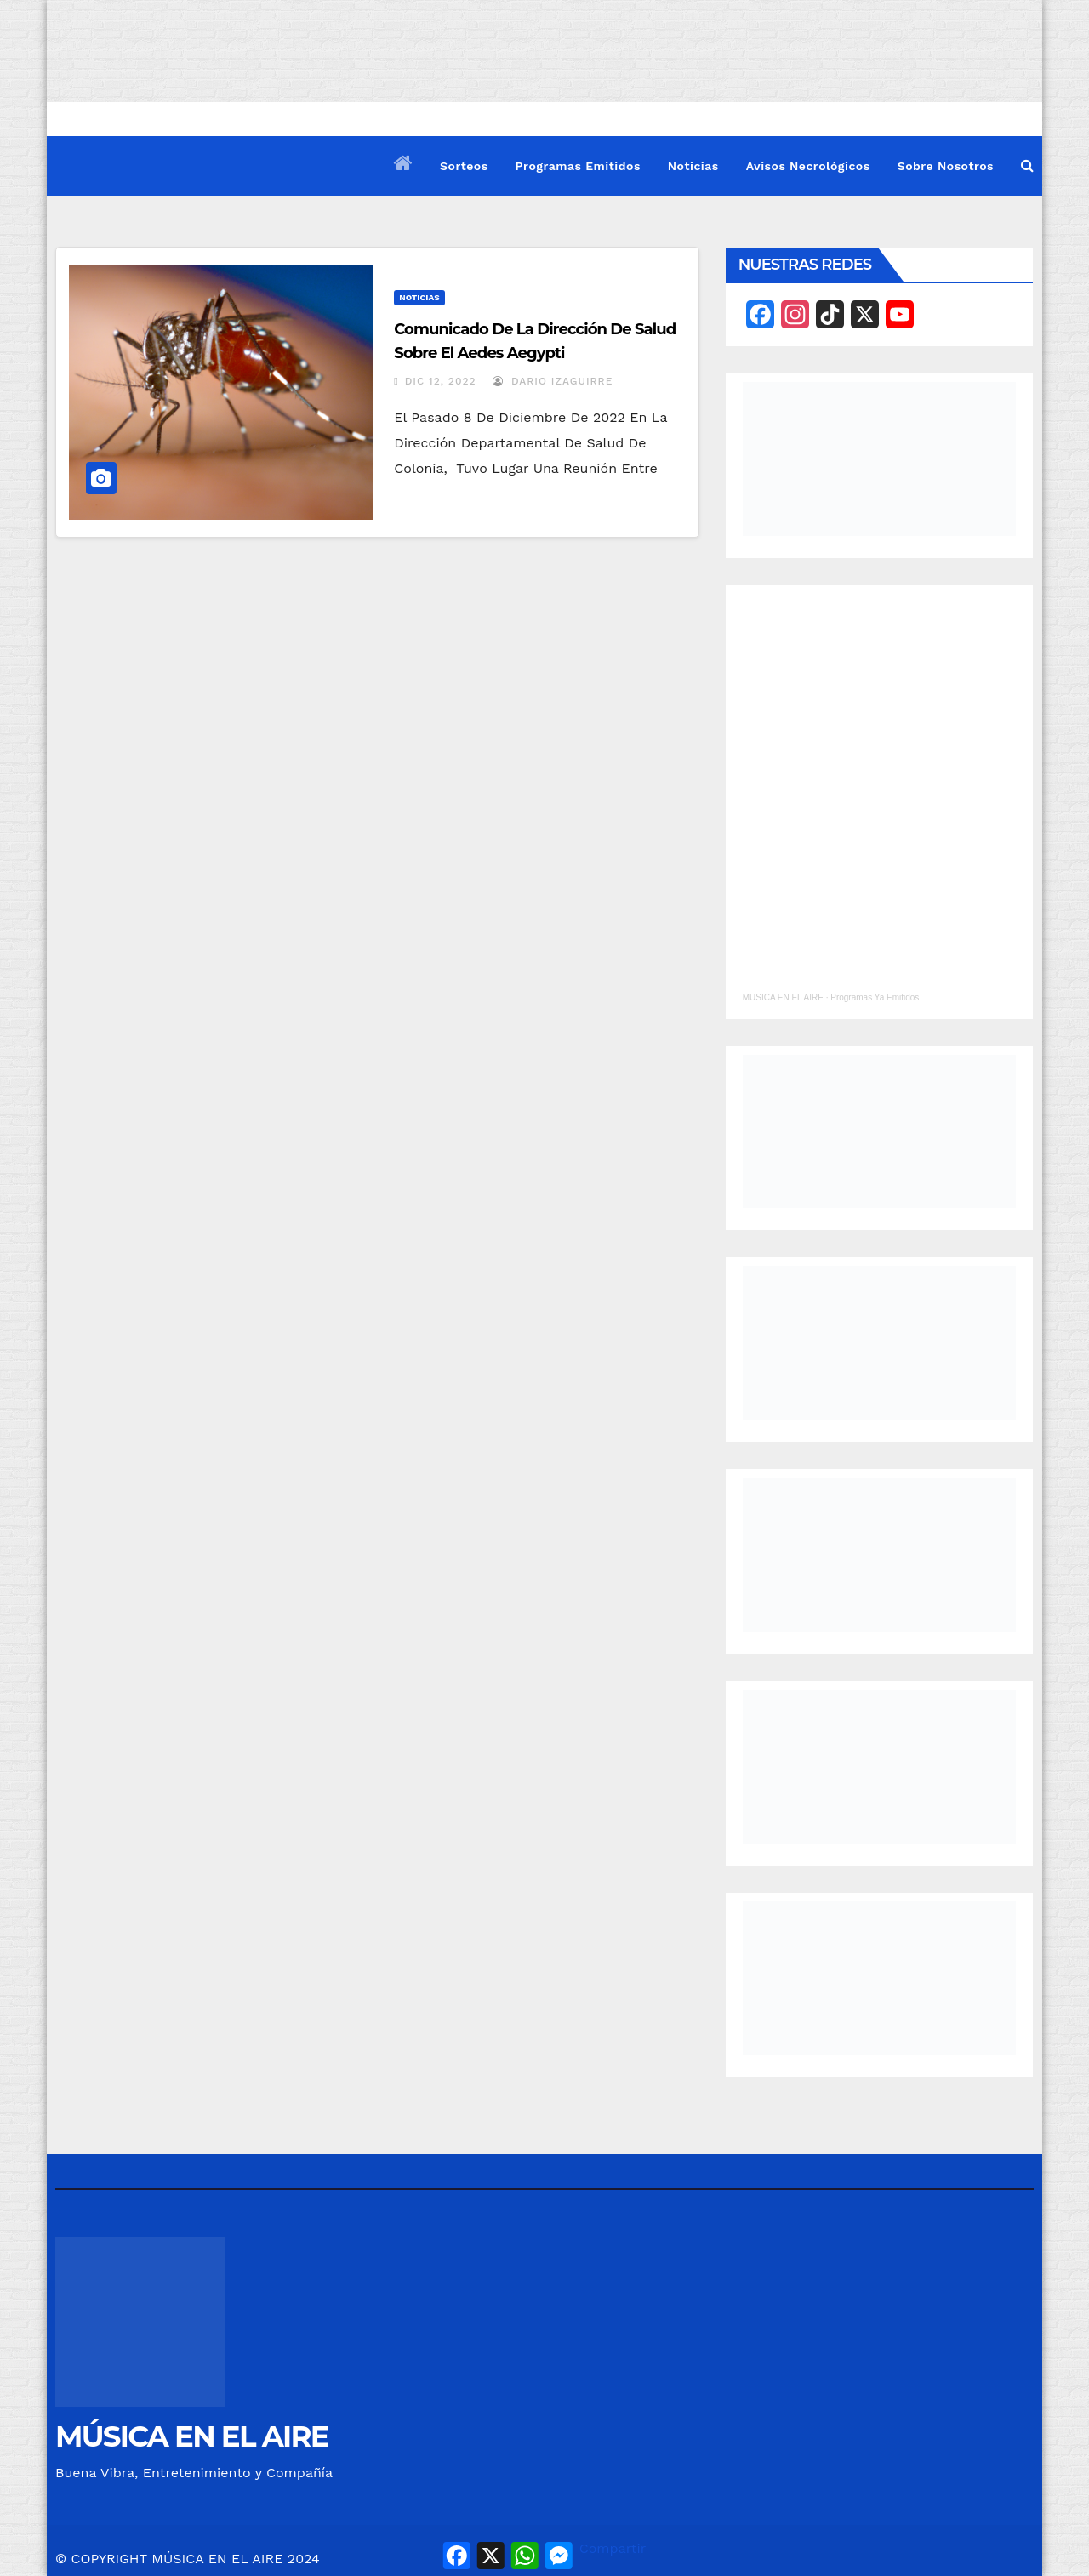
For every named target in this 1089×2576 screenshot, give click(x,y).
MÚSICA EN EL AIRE (191, 2436)
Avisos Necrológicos (808, 166)
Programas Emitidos (578, 166)
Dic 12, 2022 (440, 381)
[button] (1027, 165)
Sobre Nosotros (946, 166)
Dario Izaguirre (553, 381)
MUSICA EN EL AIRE (783, 997)
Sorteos (464, 166)
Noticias (693, 166)
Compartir (612, 2548)
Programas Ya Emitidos (874, 997)
